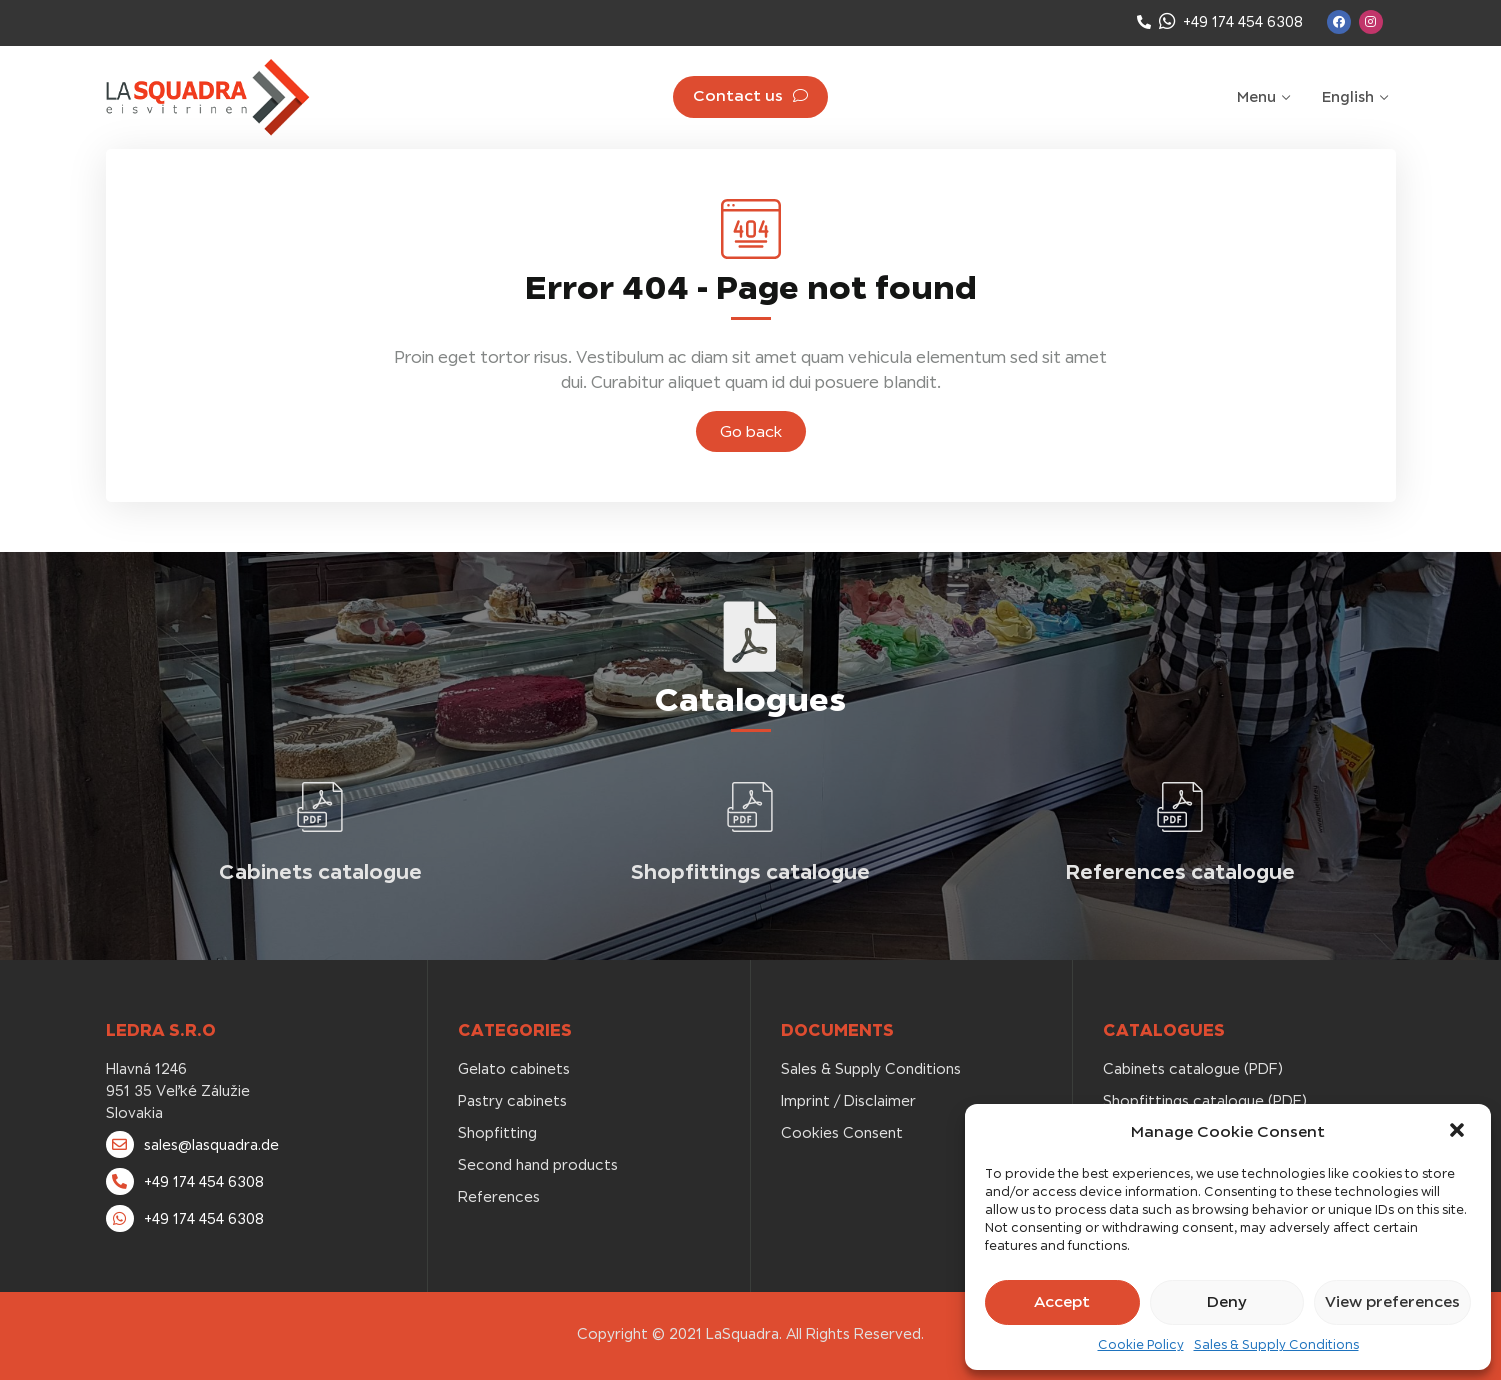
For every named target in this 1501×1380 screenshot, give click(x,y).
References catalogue (1180, 871)
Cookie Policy (1141, 1345)
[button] (1459, 1132)
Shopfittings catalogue (750, 871)
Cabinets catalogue (320, 871)
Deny (1227, 1301)
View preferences (1392, 1301)
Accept (1062, 1301)
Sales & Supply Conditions (1276, 1345)
